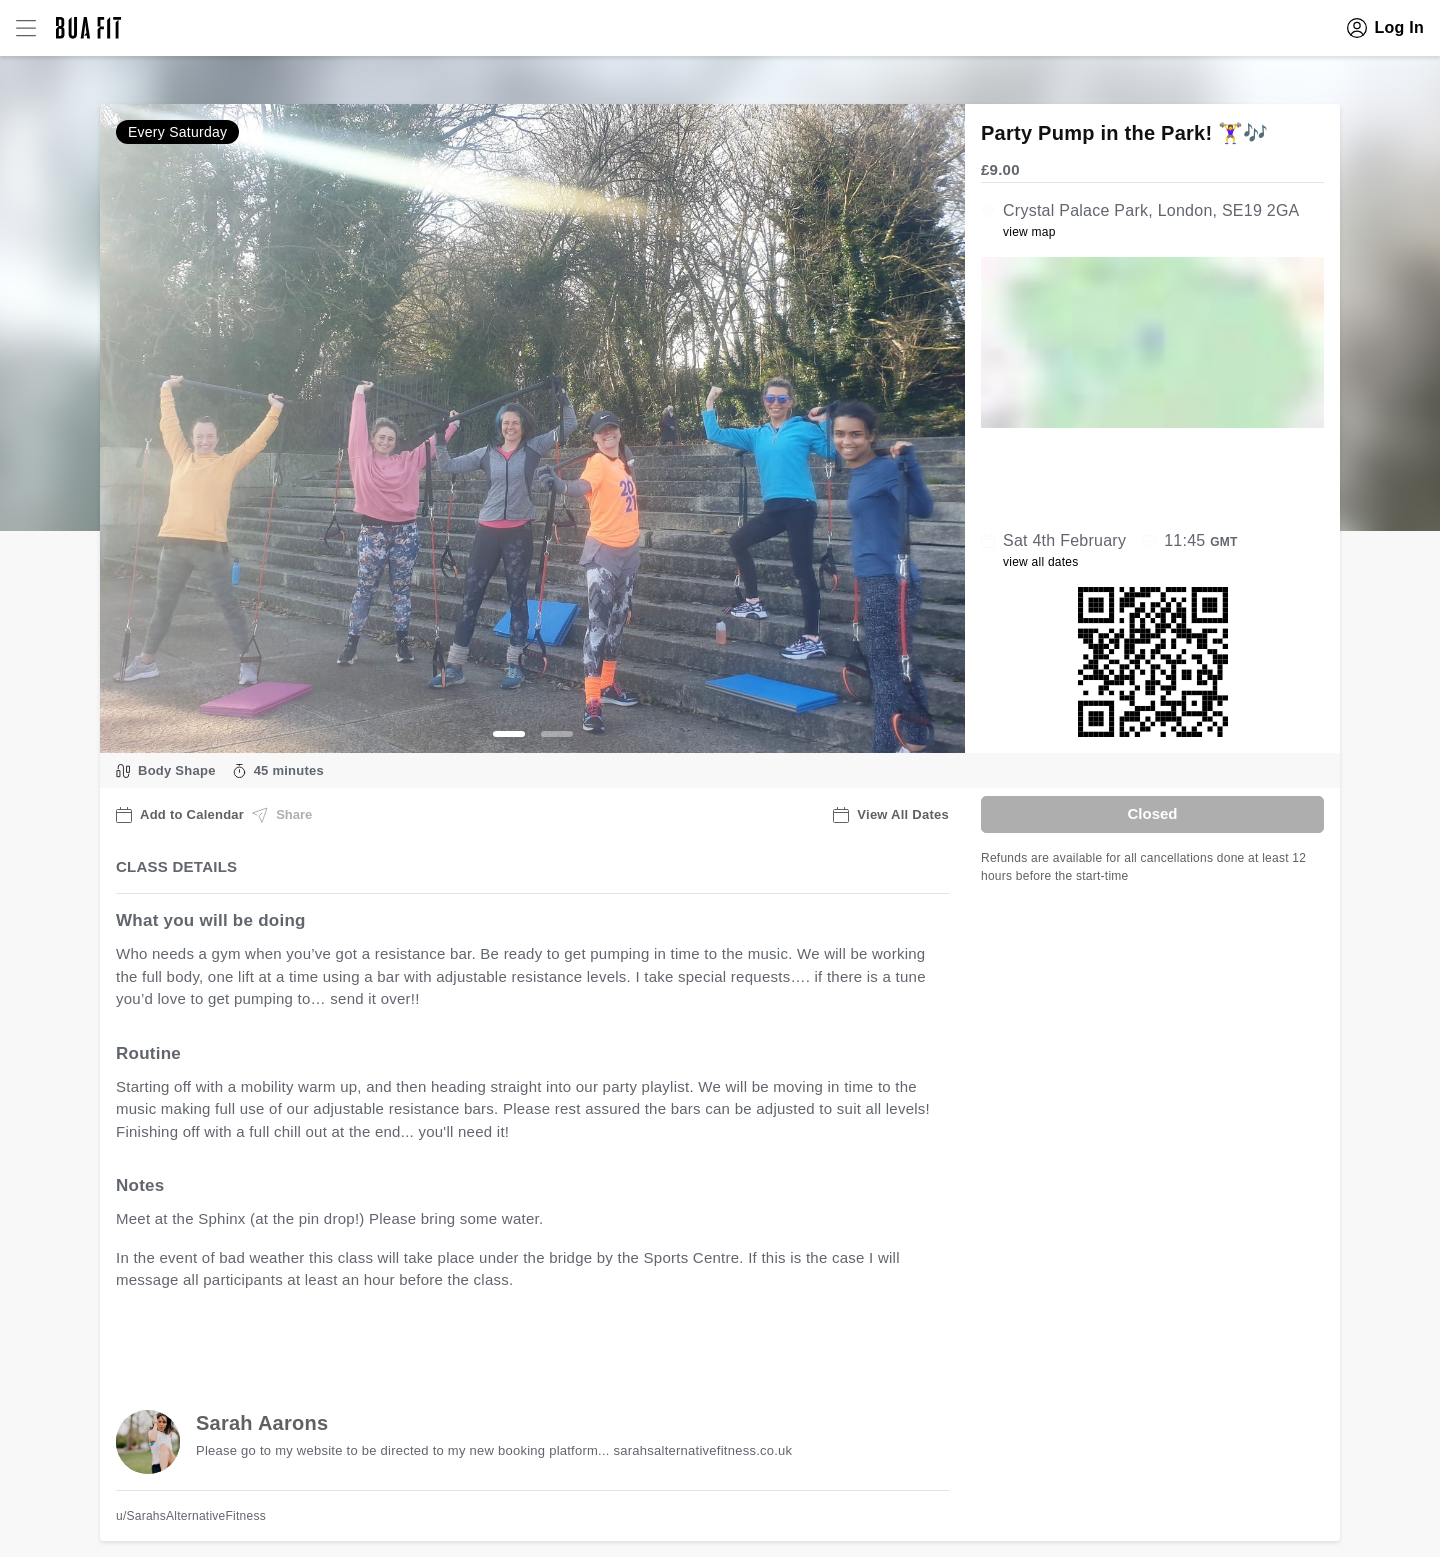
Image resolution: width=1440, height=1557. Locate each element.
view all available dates (521, 1342)
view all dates (1041, 562)
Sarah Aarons (262, 1423)
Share (282, 815)
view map (1029, 232)
